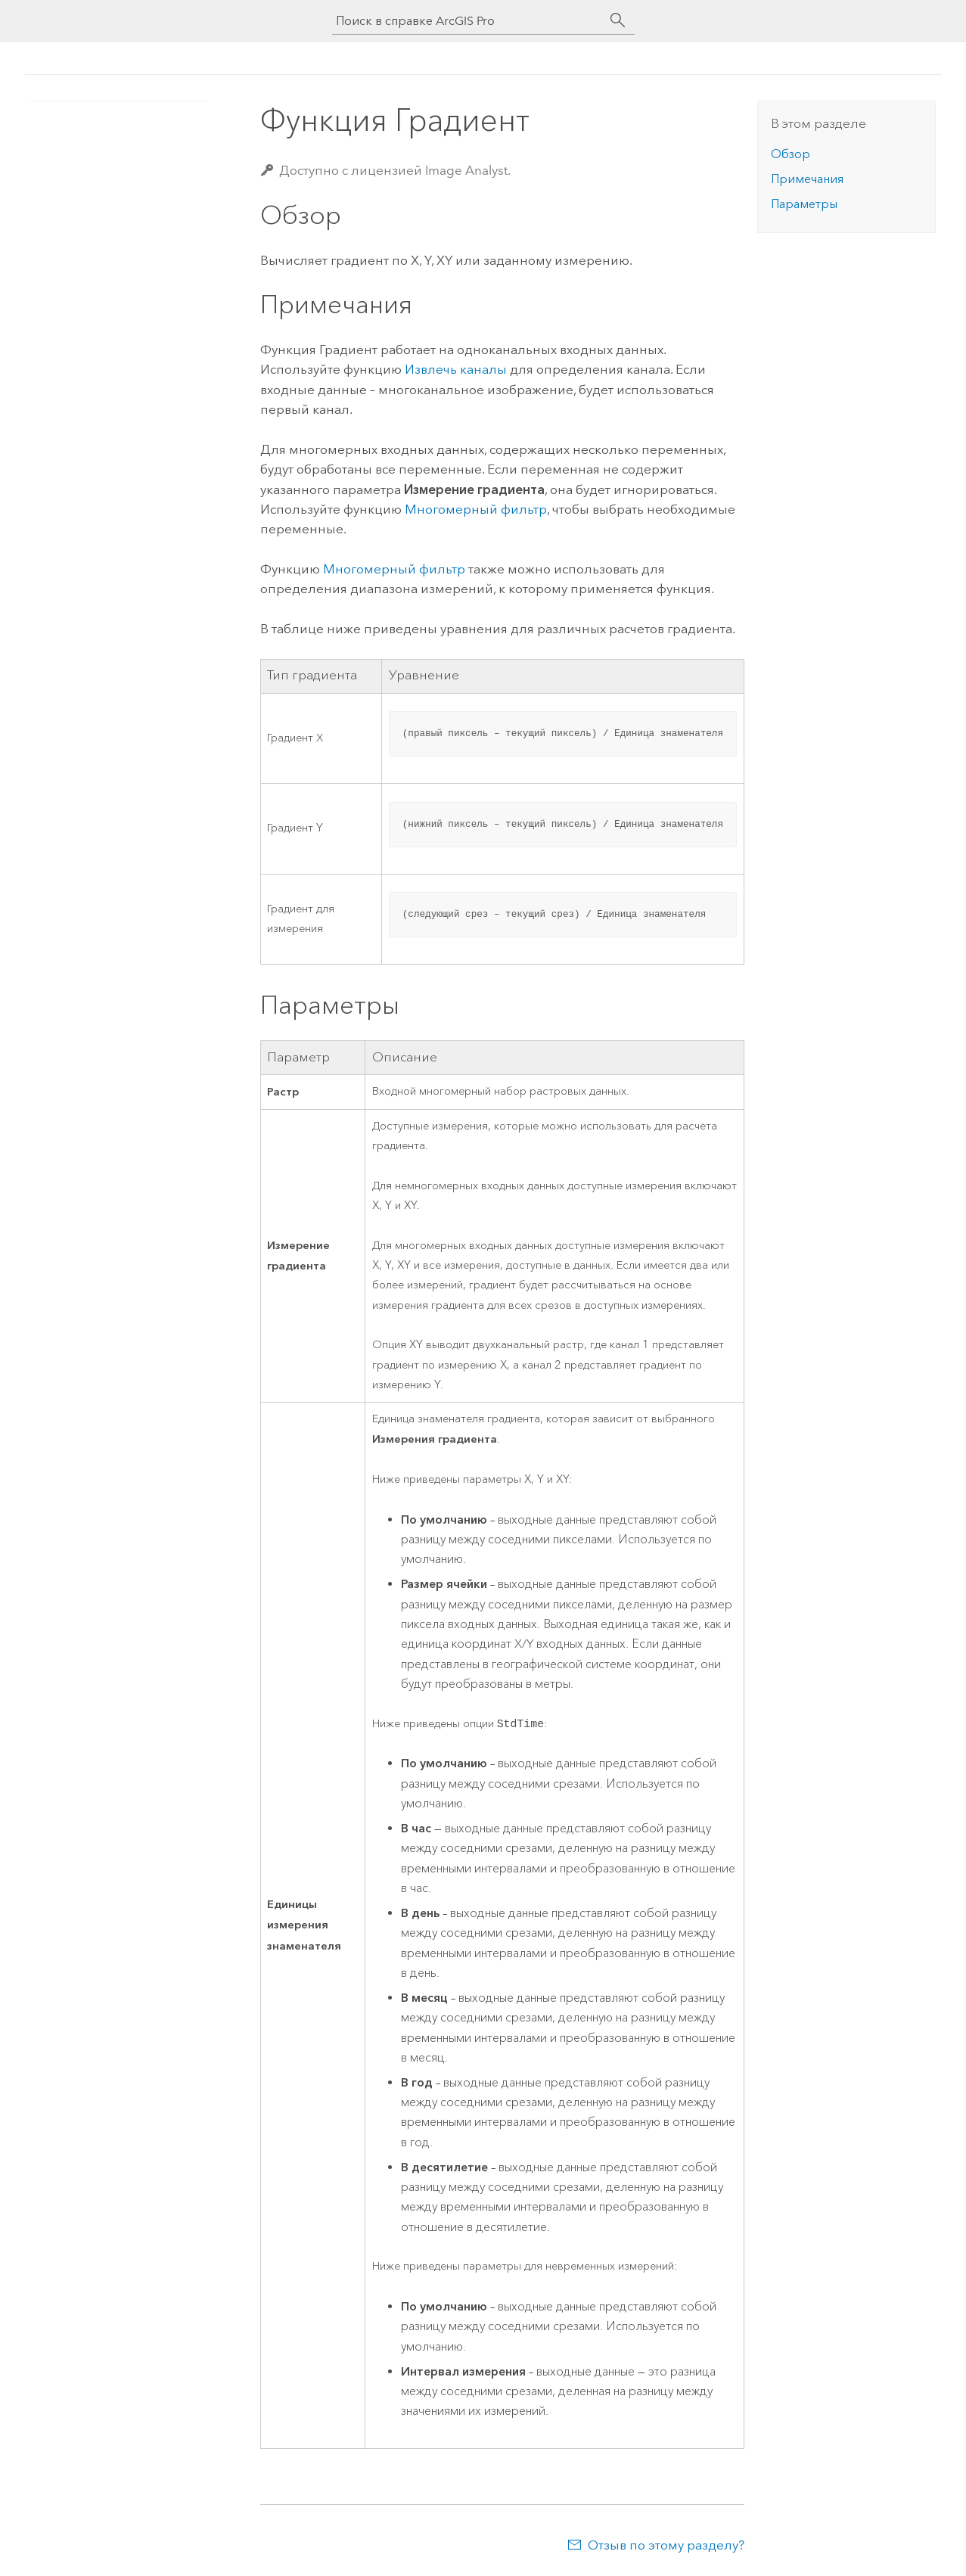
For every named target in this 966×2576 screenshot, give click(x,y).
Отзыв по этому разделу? (666, 2546)
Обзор (790, 154)
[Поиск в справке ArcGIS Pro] (468, 21)
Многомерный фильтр (476, 509)
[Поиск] (618, 20)
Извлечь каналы (456, 369)
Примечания (807, 179)
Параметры (804, 204)
